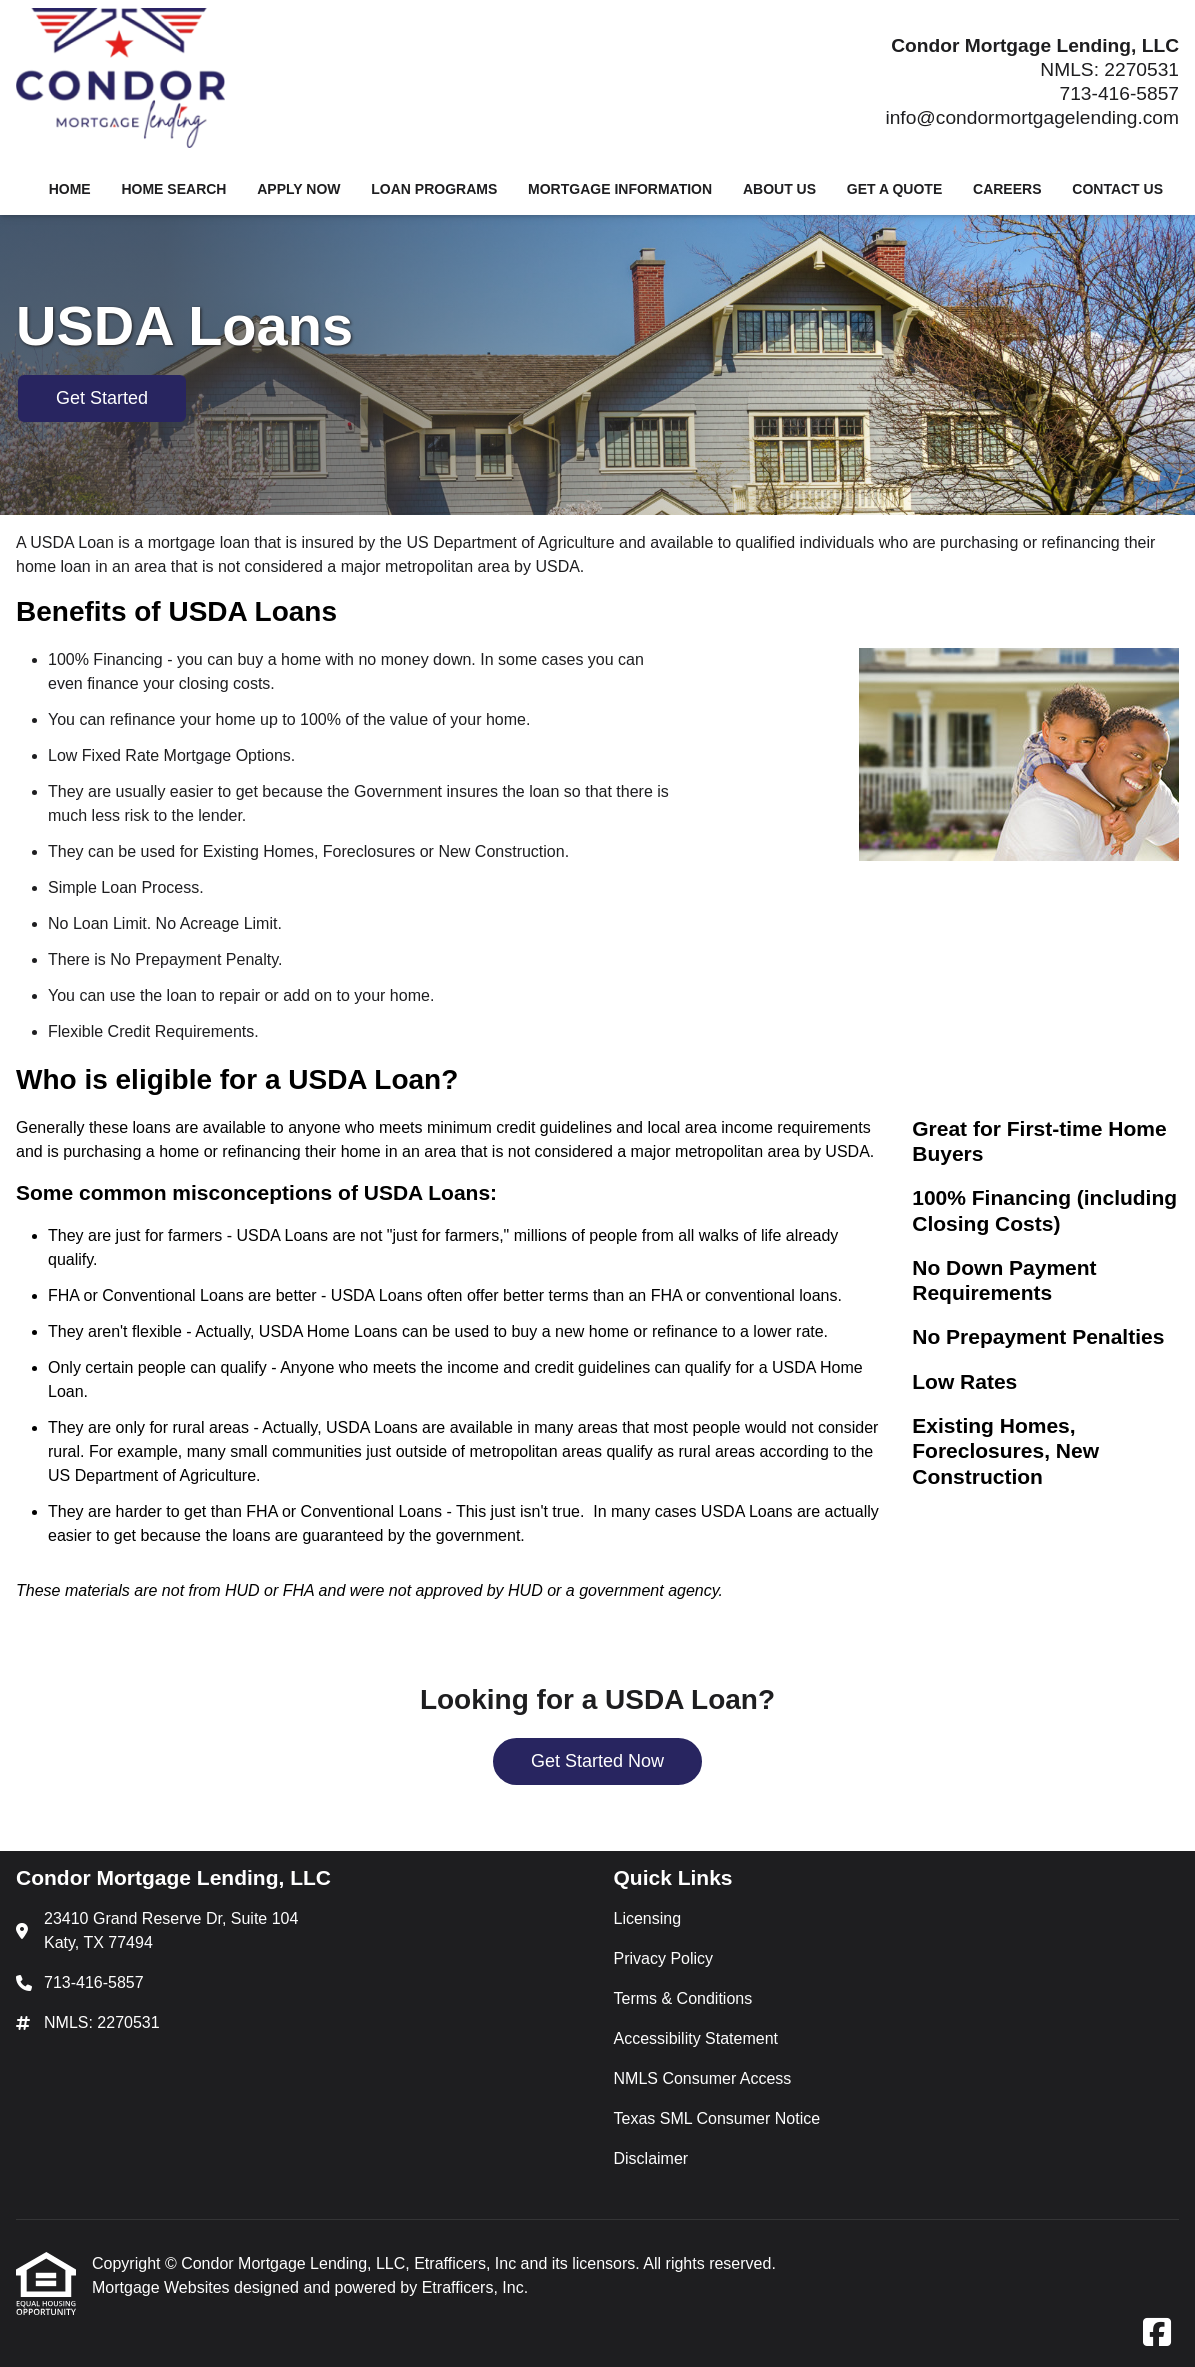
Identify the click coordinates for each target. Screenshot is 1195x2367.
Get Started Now (597, 1761)
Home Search (173, 189)
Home (70, 189)
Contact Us (1117, 189)
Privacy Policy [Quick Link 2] (664, 1958)
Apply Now (298, 189)
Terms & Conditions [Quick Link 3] (683, 1998)
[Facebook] (1157, 2333)
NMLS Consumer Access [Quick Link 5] (703, 2078)
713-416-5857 (1120, 93)
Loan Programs (434, 189)
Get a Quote (894, 189)
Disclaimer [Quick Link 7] (651, 2158)
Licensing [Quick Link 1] (648, 1918)
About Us (779, 189)
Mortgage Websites (163, 2287)
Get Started (102, 398)
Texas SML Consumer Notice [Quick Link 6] (717, 2118)
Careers (1007, 189)
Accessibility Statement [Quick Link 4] (696, 2038)
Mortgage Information (620, 189)
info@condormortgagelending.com (1032, 117)
